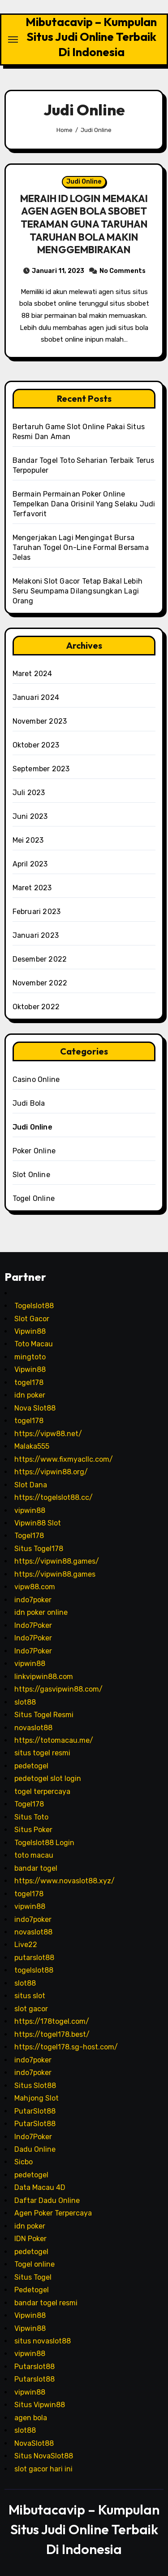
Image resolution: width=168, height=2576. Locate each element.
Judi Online (84, 181)
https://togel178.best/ (52, 2034)
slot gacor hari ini (43, 2469)
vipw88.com (34, 1587)
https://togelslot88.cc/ (53, 1497)
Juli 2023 (29, 792)
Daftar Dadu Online (47, 2200)
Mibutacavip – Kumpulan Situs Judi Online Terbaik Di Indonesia (91, 36)
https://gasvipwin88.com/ (58, 1689)
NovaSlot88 (34, 2443)
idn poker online (41, 1612)
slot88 (25, 1702)
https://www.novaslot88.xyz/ (64, 1881)
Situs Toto (31, 1817)
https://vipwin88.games (54, 1574)
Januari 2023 (36, 935)
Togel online (34, 2264)
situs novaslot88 (42, 2341)
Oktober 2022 (36, 1006)
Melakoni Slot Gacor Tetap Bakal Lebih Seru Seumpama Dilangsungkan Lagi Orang (77, 591)
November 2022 (40, 983)
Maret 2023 (32, 888)
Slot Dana (30, 1485)
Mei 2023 (28, 840)
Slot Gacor (31, 1318)
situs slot (29, 1995)
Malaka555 (31, 1446)
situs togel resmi (42, 1753)
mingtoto (30, 1357)
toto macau (33, 1855)
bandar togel (35, 1868)
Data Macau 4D (39, 2187)
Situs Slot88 (35, 2085)
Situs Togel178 (38, 1548)
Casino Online (36, 1079)
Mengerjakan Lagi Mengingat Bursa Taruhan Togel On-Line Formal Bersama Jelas (81, 547)
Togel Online (34, 1198)
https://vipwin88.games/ (56, 1561)
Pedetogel (31, 2290)
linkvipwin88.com (43, 1676)
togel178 (28, 1382)
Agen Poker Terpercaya (53, 2213)
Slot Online (31, 1174)
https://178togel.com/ (51, 2021)
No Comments (122, 271)
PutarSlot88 (35, 2111)
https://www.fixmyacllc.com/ (63, 1459)
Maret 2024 (32, 673)
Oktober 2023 (36, 745)
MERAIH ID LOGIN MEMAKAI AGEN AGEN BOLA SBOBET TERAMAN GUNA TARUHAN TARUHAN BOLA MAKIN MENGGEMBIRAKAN (84, 224)
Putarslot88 (34, 2366)
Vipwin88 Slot (37, 1523)
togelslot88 (33, 1970)
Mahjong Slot (36, 2098)
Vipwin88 (30, 1331)
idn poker (29, 1395)
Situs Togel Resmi (43, 1714)
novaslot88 (33, 1727)
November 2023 (40, 721)
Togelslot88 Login (44, 1842)
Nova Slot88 (35, 1408)
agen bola (30, 2417)
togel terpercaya (42, 1791)
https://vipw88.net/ (48, 1433)
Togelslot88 (34, 1305)
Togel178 (29, 1536)
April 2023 (30, 864)
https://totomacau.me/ (53, 1740)
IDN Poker (30, 2238)
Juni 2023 (30, 816)
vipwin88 (29, 1510)
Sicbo (23, 2162)
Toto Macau (33, 1344)
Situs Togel (33, 2277)
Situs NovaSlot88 (43, 2456)
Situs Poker (33, 1829)
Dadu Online (35, 2149)
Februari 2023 (37, 911)
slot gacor (31, 2009)
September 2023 (41, 769)
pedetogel (31, 1766)
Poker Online (34, 1151)
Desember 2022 (40, 959)
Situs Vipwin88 (39, 2404)
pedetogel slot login (47, 1778)
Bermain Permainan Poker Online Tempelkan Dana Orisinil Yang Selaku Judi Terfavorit (84, 504)
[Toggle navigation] (13, 39)
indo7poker (33, 1600)
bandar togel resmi (46, 2303)
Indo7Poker (33, 1625)
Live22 (25, 1945)
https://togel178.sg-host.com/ (66, 2047)
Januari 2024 (36, 697)
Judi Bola (29, 1103)
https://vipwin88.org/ (51, 1472)
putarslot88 (34, 1957)
